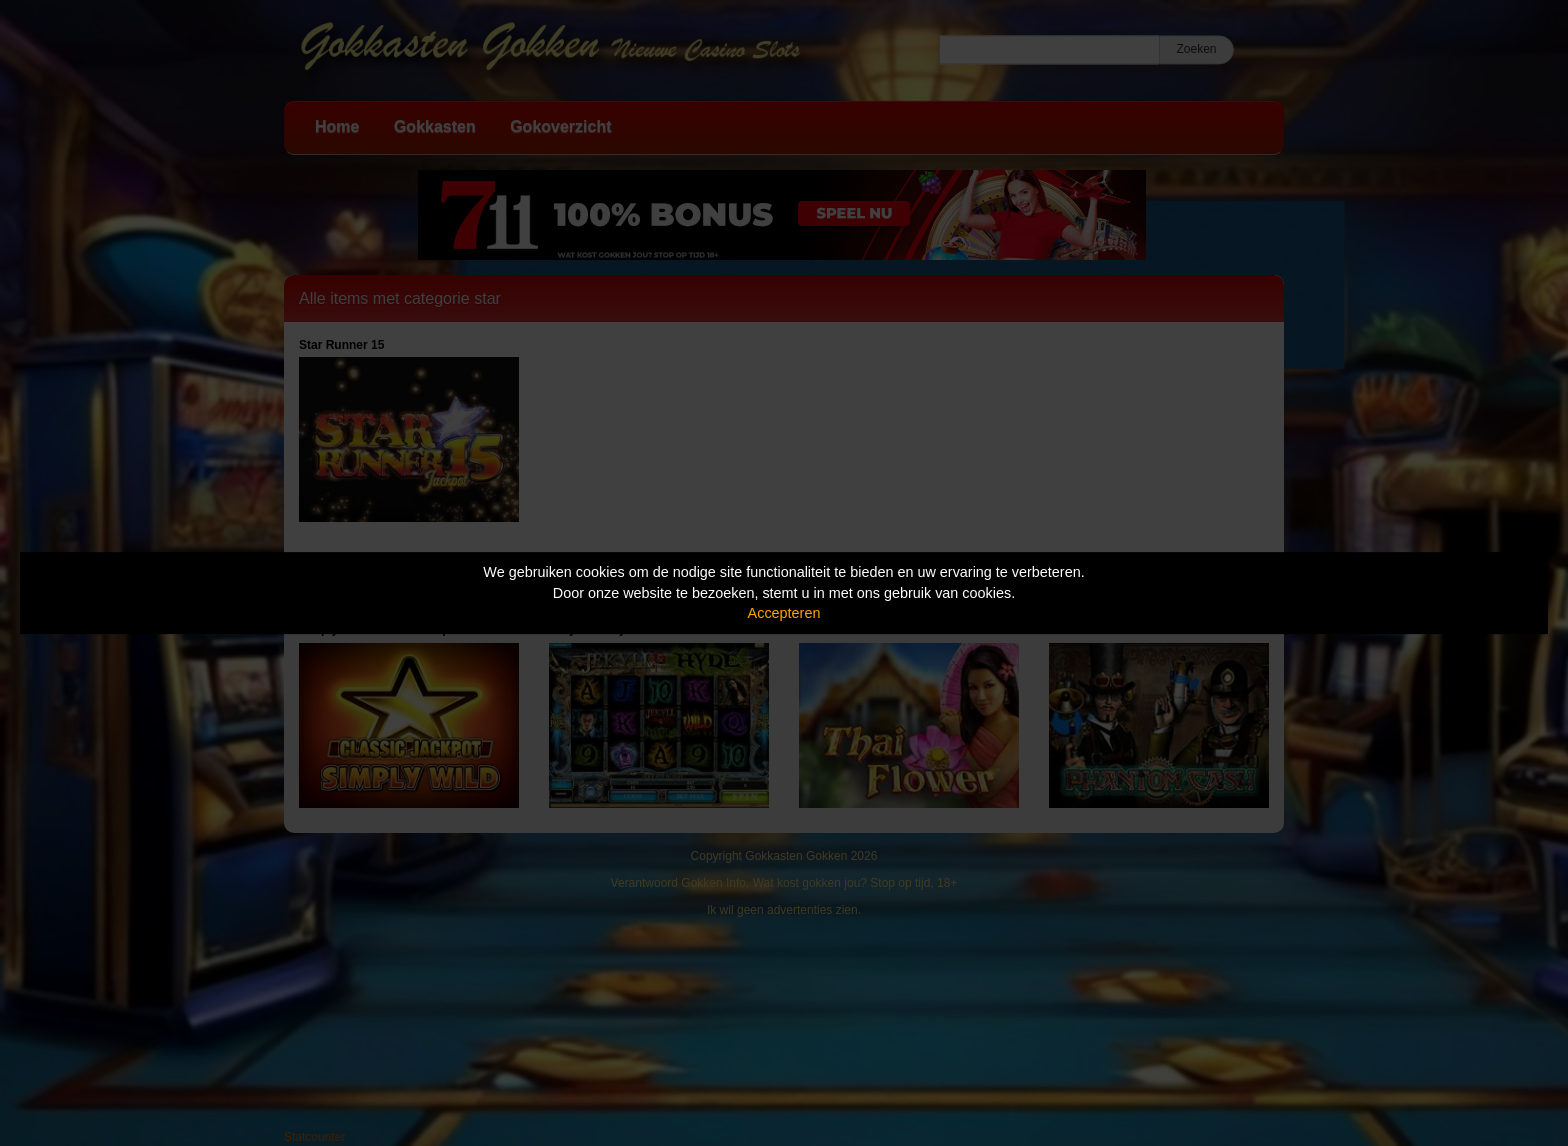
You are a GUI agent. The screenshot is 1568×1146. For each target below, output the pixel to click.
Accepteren (784, 613)
